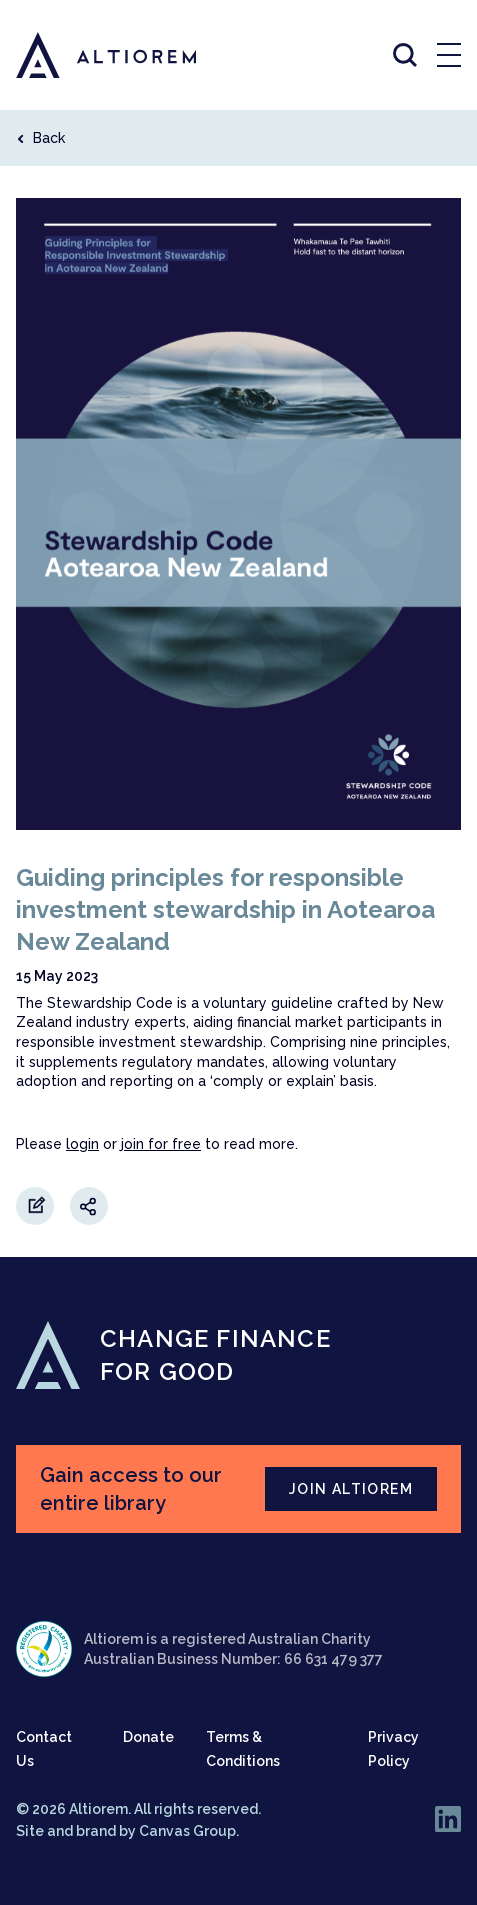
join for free (161, 1144)
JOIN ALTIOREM (351, 1489)
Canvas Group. (189, 1831)
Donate (148, 1737)
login (82, 1144)
